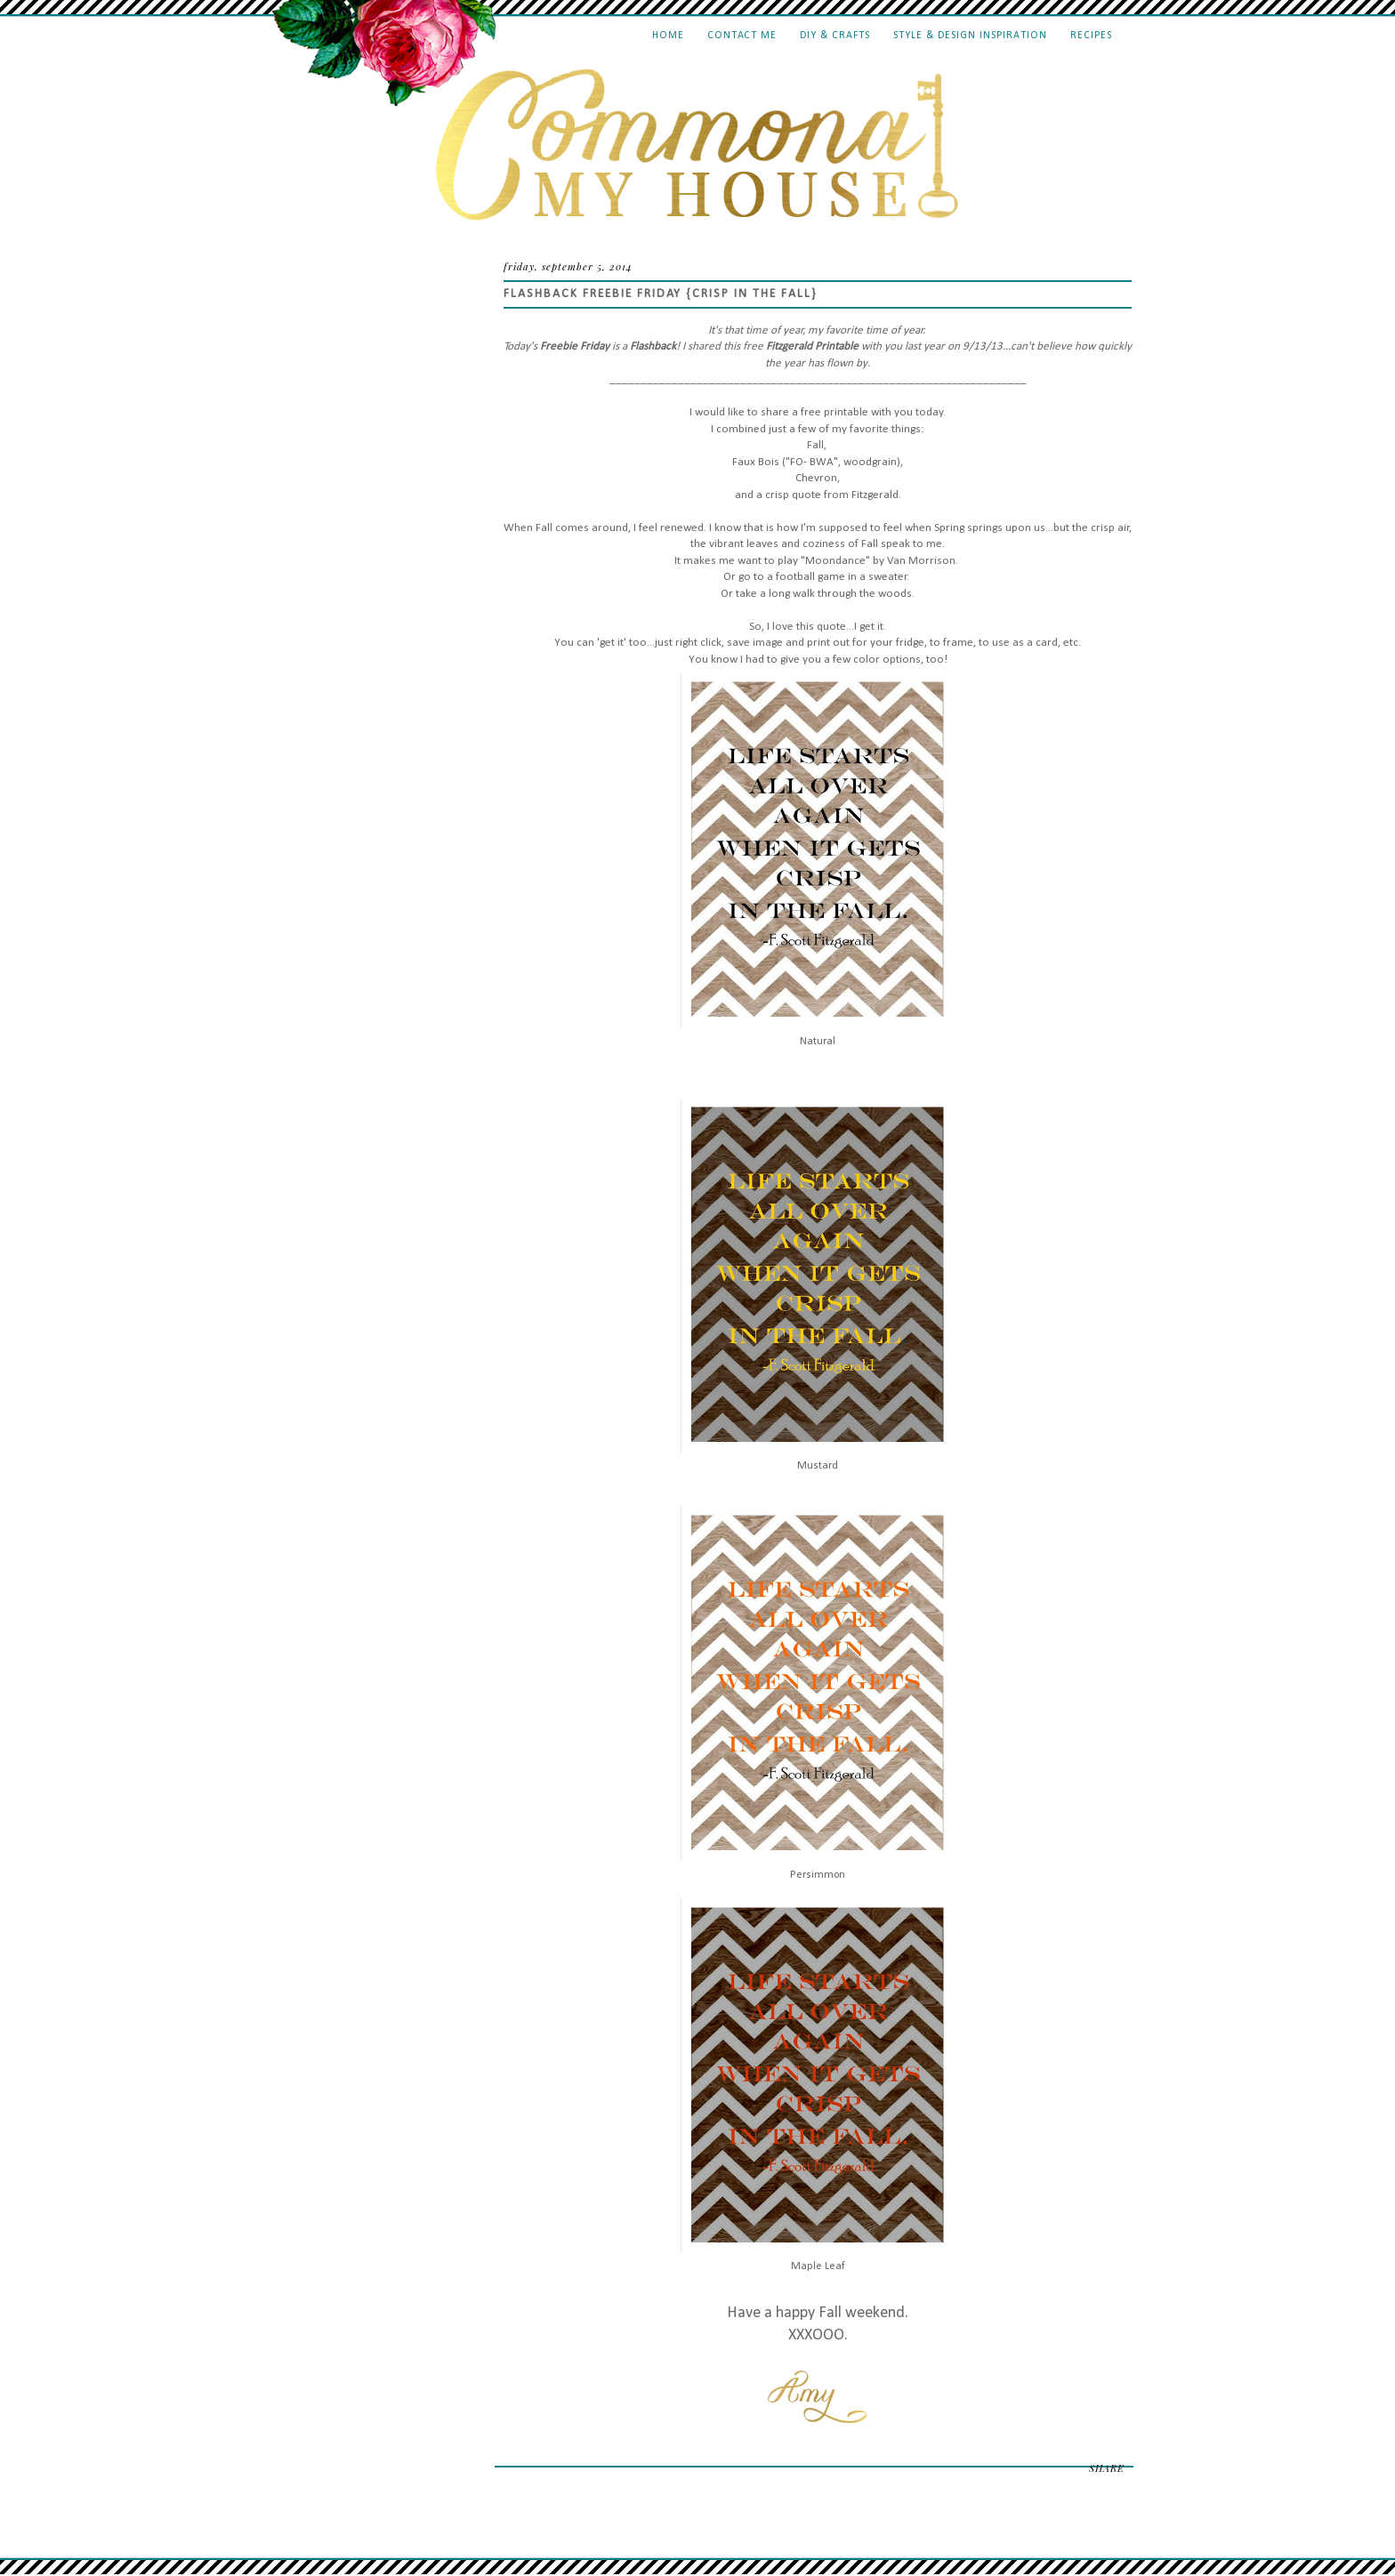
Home (668, 35)
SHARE (1107, 2468)
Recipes (1091, 35)
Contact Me (742, 35)
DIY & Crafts (835, 35)
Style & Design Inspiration (970, 35)
